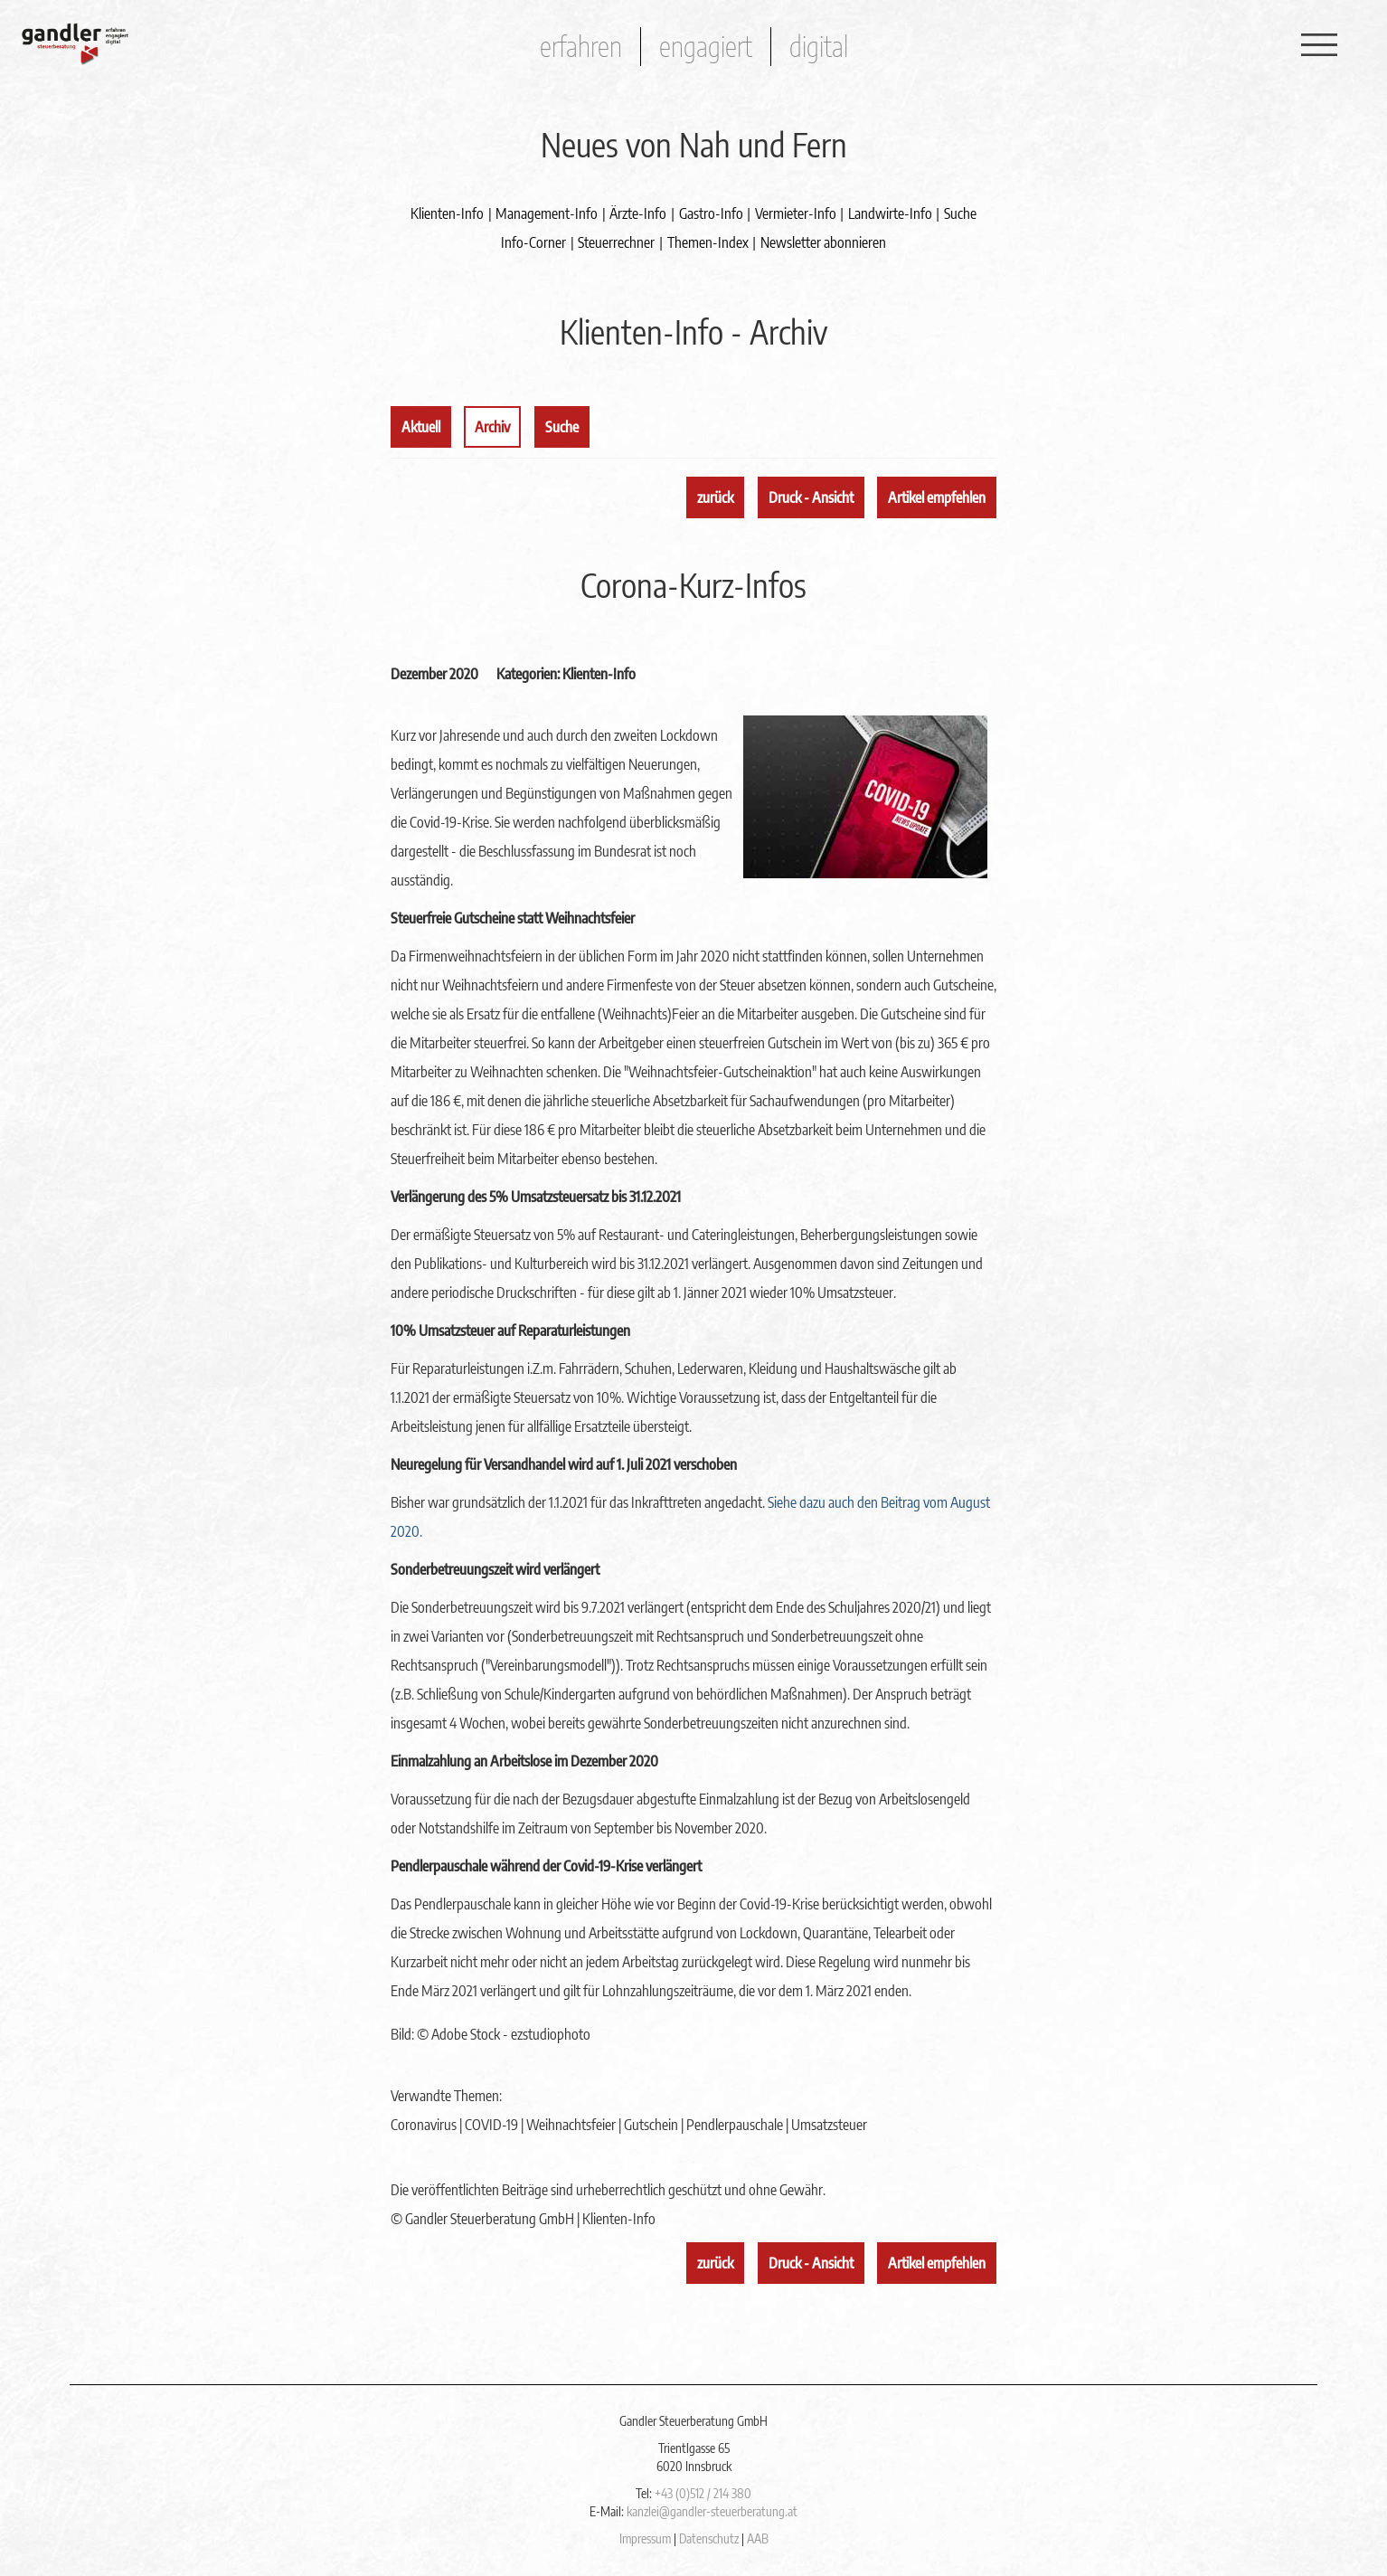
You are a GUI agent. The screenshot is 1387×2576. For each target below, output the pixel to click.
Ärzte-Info (637, 213)
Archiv (492, 427)
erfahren (581, 46)
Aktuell (420, 427)
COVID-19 (491, 2125)
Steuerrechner (616, 242)
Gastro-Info (711, 213)
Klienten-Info (447, 213)
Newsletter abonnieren (823, 242)
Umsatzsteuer (829, 2125)
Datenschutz (709, 2538)
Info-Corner (533, 242)
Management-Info (546, 213)
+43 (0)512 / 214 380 (703, 2493)
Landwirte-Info (890, 213)
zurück (715, 497)
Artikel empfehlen (937, 497)
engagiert (705, 46)
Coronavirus (424, 2125)
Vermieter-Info (795, 213)
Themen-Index (708, 242)
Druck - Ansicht (811, 497)
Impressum (645, 2538)
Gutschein (651, 2125)
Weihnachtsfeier (571, 2125)
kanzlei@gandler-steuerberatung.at (712, 2511)
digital (818, 46)
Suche (960, 213)
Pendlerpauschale (734, 2125)
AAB (758, 2538)
